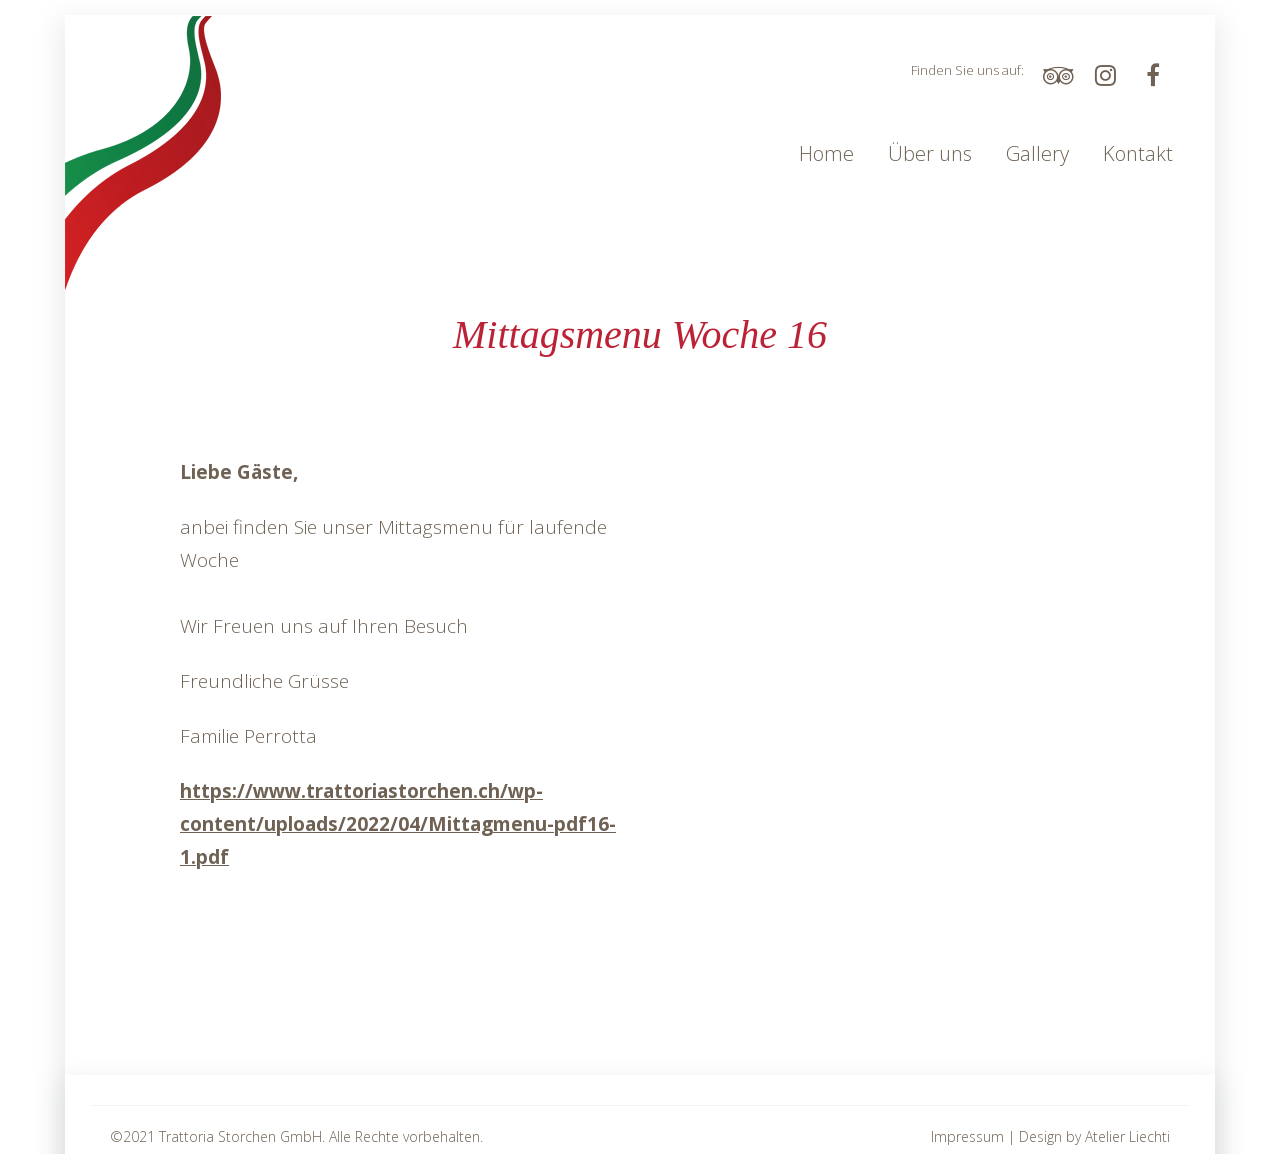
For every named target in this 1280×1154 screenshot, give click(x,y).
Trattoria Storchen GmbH (240, 1136)
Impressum (967, 1136)
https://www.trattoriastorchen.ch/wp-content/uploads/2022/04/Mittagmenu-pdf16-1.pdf (398, 824)
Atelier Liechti (1127, 1136)
